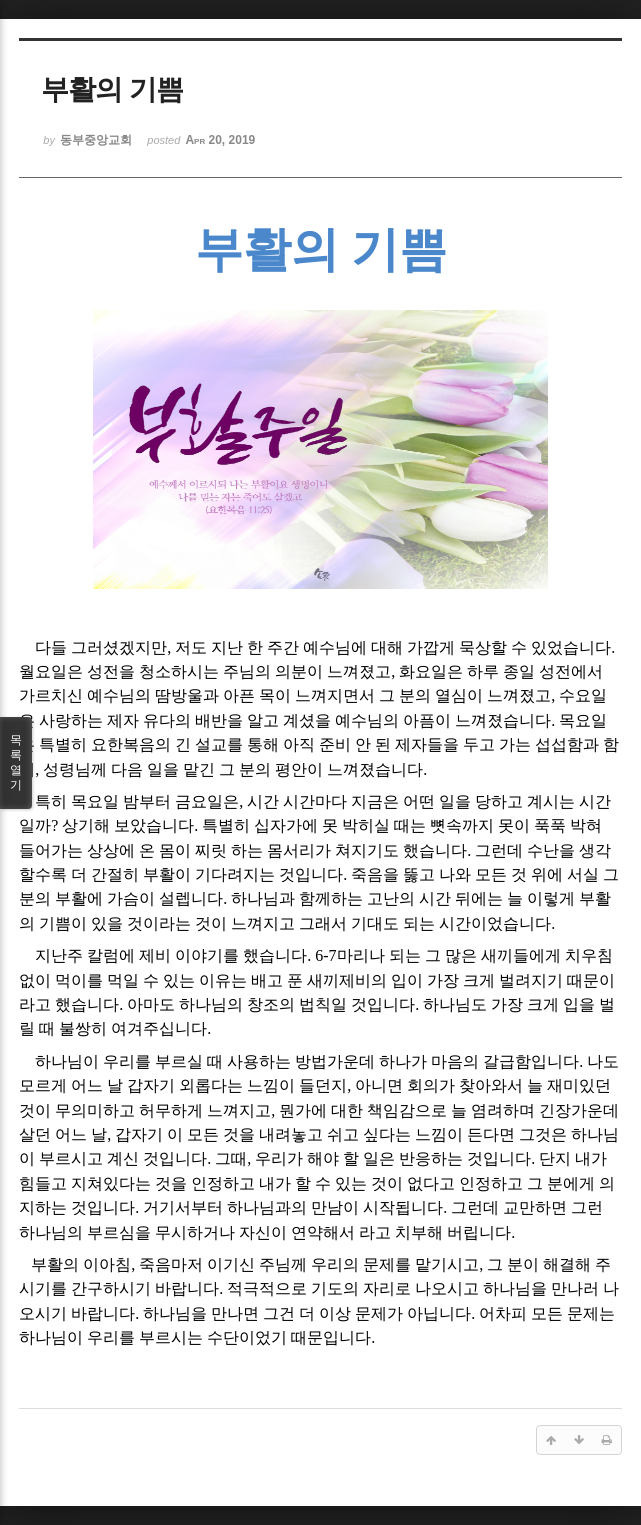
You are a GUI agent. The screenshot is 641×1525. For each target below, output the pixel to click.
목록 (16, 763)
